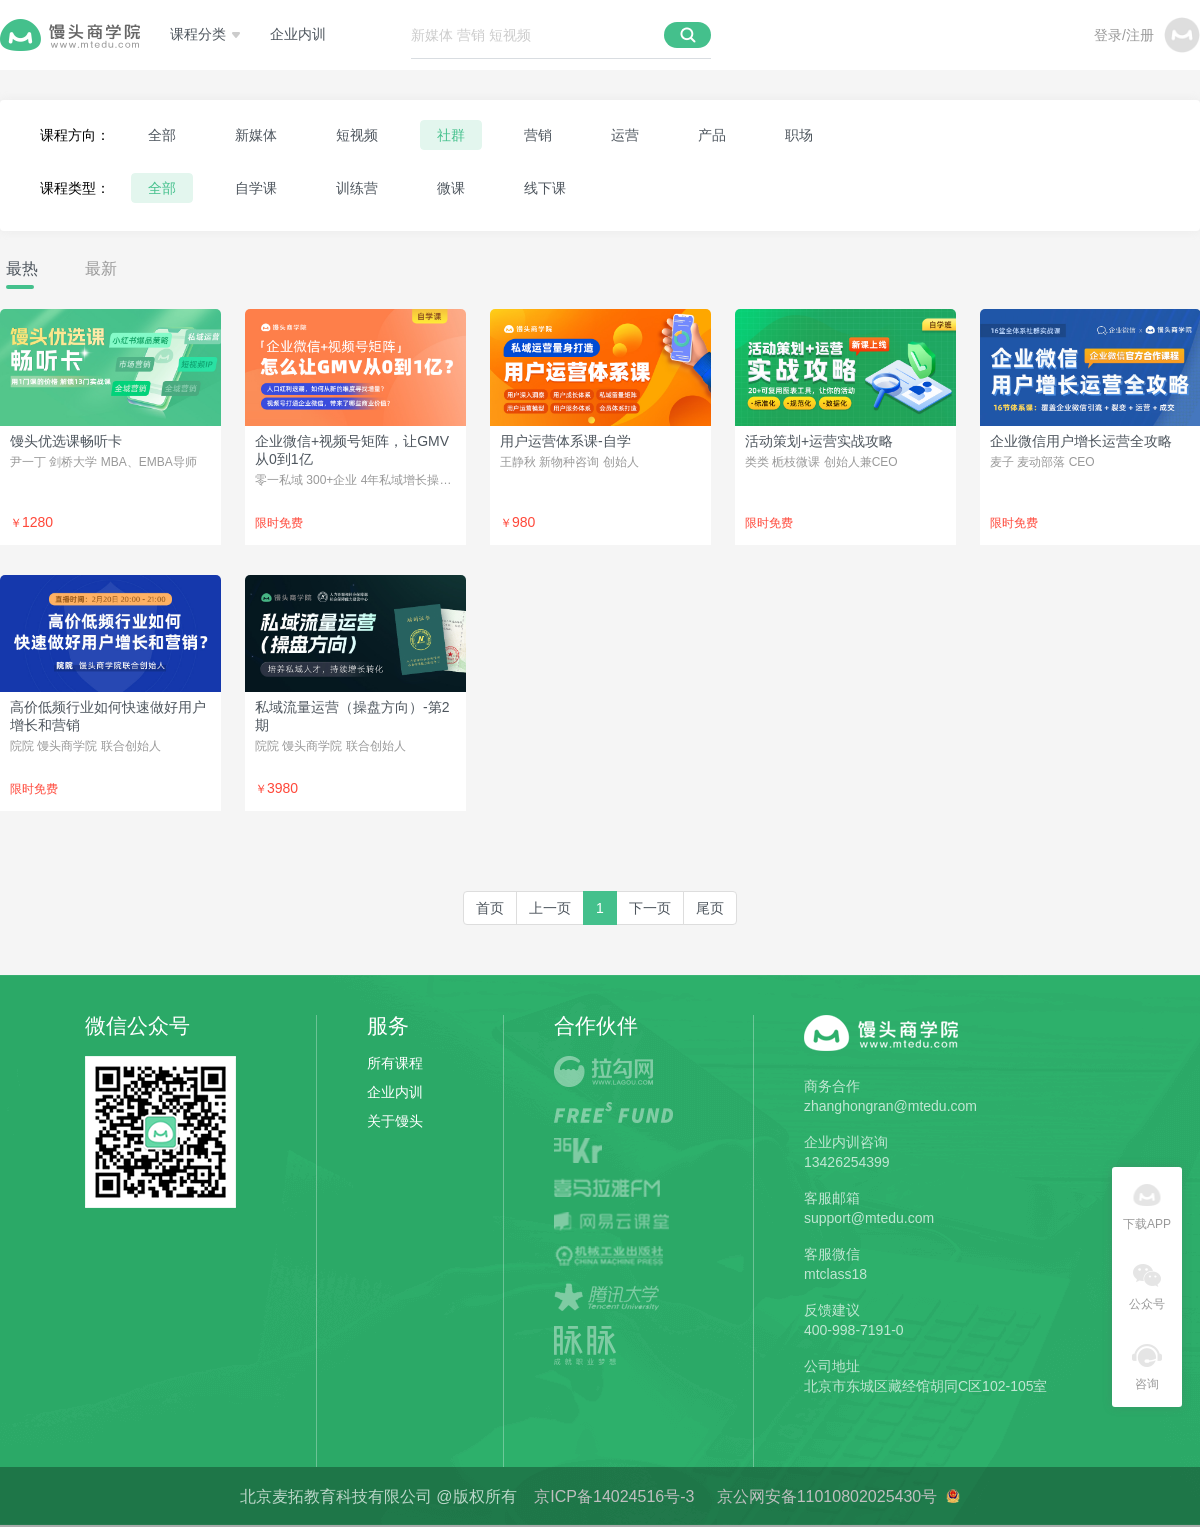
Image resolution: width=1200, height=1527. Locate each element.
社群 (451, 135)
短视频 (357, 135)
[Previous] (550, 908)
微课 (451, 188)
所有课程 (395, 1063)
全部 (162, 135)
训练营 (357, 188)
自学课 (256, 188)
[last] (710, 908)
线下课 (545, 188)
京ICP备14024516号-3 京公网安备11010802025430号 (739, 1496)
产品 (712, 135)
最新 (101, 268)
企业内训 (298, 34)
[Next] (650, 908)
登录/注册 (1124, 35)
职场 (799, 135)
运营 (625, 135)
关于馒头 (395, 1121)
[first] (490, 908)
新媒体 (256, 135)
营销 (538, 135)
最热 (22, 268)
